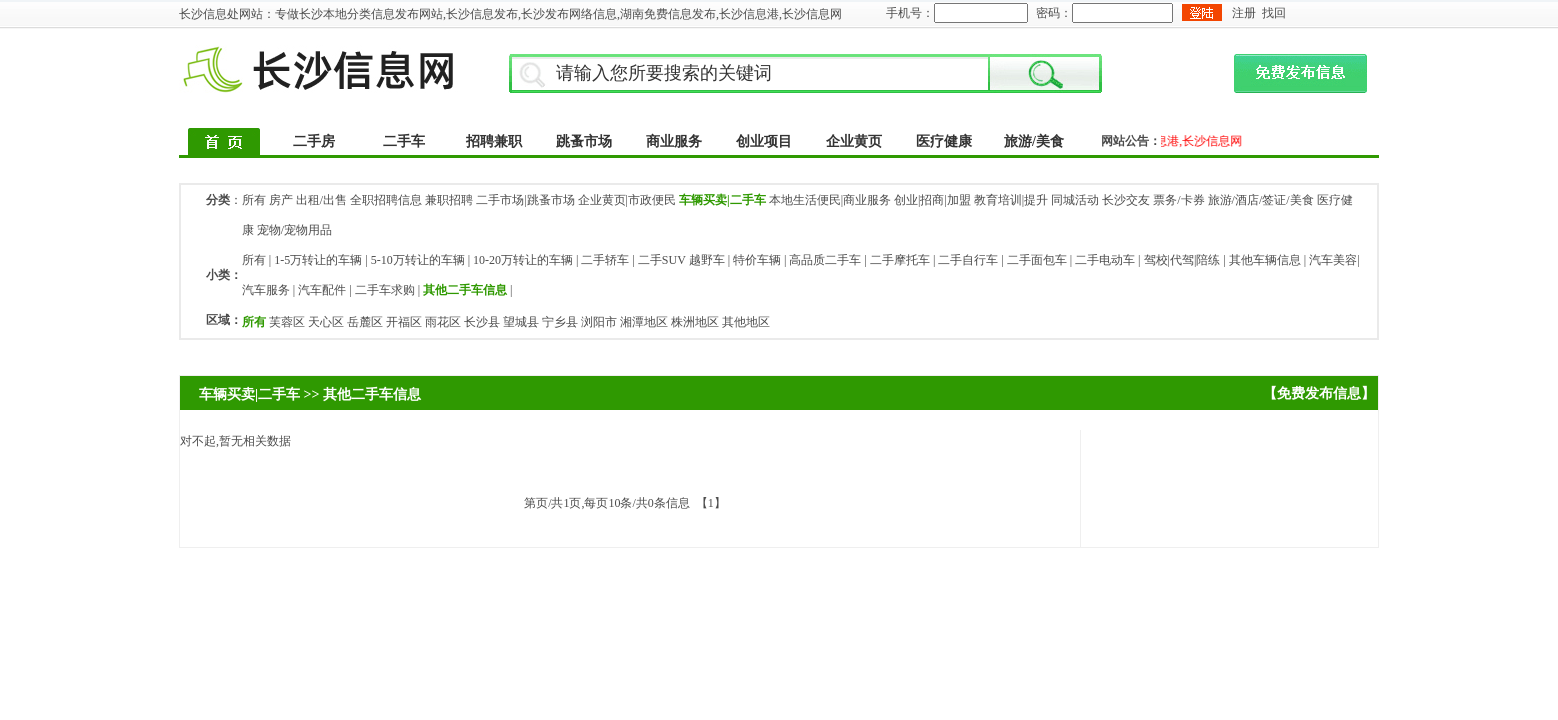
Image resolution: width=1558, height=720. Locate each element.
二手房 (314, 141)
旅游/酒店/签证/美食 (1261, 200)
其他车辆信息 (1265, 260)
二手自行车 (968, 260)
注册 (1244, 13)
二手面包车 (1037, 260)
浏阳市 (599, 322)
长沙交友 (1126, 200)
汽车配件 (322, 290)
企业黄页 (854, 141)
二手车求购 (385, 290)
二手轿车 (605, 260)
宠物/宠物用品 (294, 230)
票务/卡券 (1178, 200)
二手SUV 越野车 (681, 260)
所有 (254, 200)
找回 (1274, 13)
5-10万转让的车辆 (418, 260)
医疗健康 (944, 141)
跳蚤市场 (584, 141)
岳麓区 (365, 322)
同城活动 (1075, 200)
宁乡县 (560, 322)
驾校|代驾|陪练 (1182, 260)
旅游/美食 (1034, 141)
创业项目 (764, 141)
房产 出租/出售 (308, 200)
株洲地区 (695, 322)
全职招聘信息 (386, 200)
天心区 (326, 322)
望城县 (521, 322)
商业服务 (674, 141)
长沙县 (482, 322)
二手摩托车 (900, 260)
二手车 (404, 141)
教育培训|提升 (1011, 200)
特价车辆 (757, 260)
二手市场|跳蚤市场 (525, 200)
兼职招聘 (449, 200)
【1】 (711, 503)
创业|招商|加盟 (932, 200)
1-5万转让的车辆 (318, 260)
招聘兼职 (494, 141)
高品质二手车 (825, 260)
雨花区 (443, 322)
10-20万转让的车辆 (523, 260)
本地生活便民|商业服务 (830, 200)
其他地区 (746, 322)
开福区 (404, 322)
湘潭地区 (644, 322)
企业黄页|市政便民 (627, 200)
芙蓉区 (287, 322)
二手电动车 (1105, 260)
